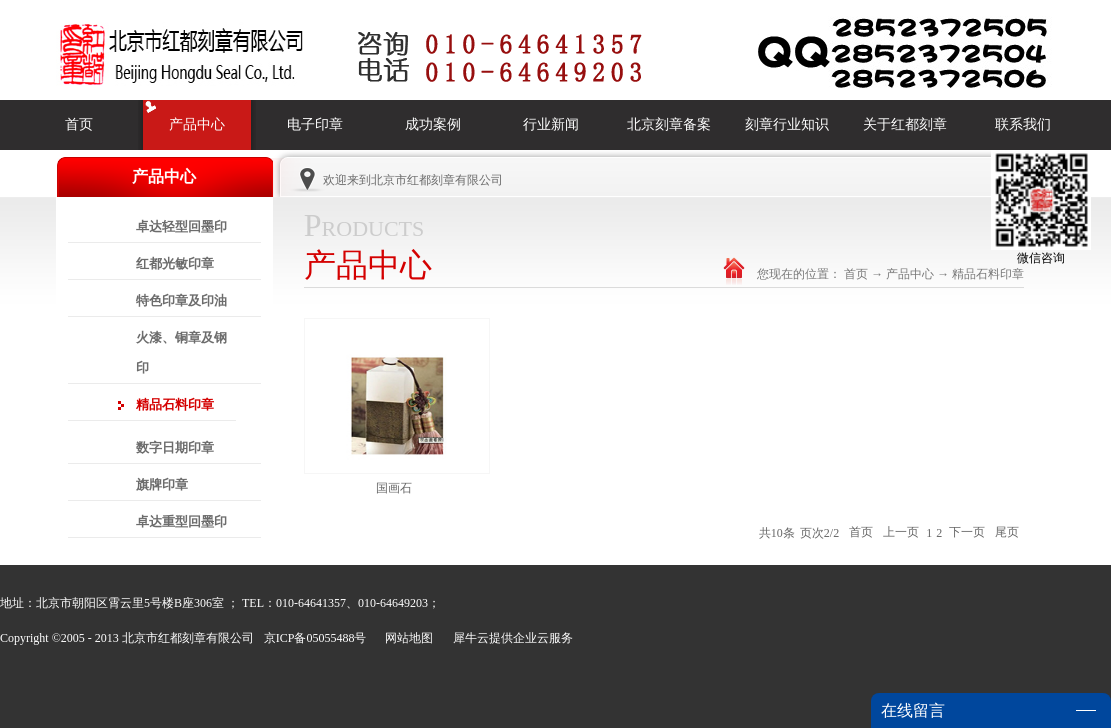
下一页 (967, 533)
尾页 (1007, 533)
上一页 (901, 533)
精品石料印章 (988, 274)
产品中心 (910, 274)
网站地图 (406, 638)
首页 (79, 124)
